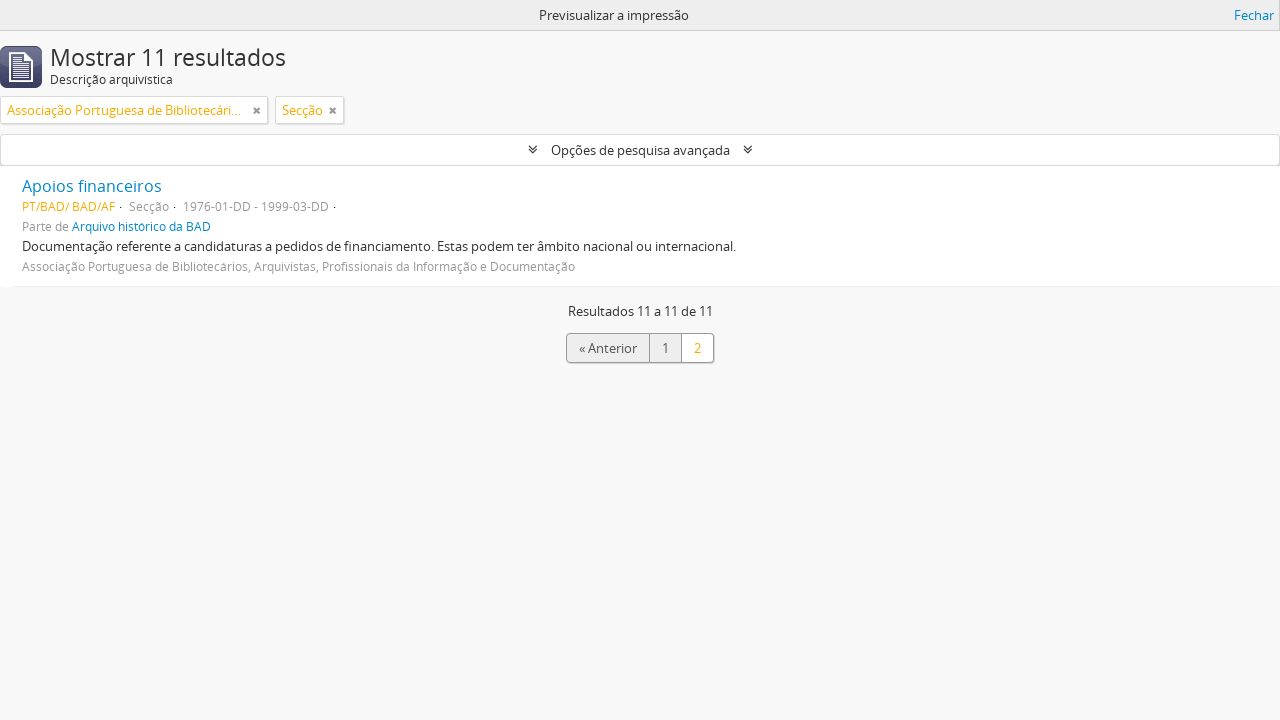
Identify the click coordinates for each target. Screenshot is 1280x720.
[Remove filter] (257, 110)
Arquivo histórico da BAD (141, 226)
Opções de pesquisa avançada (640, 150)
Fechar (1254, 15)
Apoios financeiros (92, 186)
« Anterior (608, 348)
